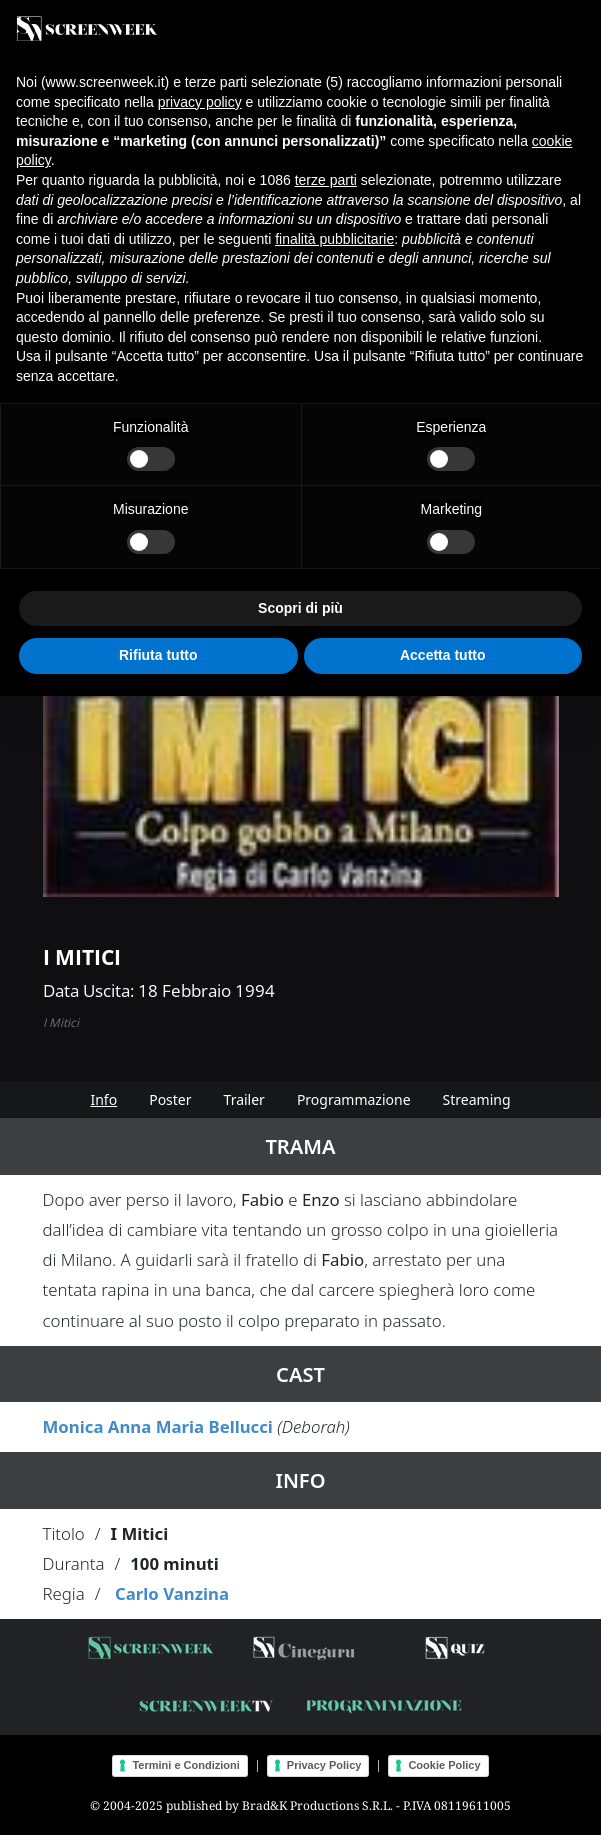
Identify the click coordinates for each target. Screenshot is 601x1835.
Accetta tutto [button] (443, 655)
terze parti (326, 180)
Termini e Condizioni (185, 1765)
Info (103, 1099)
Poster (170, 1099)
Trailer (244, 1099)
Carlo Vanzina (172, 1593)
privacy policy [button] (200, 102)
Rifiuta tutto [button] (158, 655)
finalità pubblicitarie (334, 239)
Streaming (477, 1099)
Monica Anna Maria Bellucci (158, 1426)
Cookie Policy (444, 1765)
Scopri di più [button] (300, 608)
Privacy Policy (324, 1765)
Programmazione (354, 1099)
